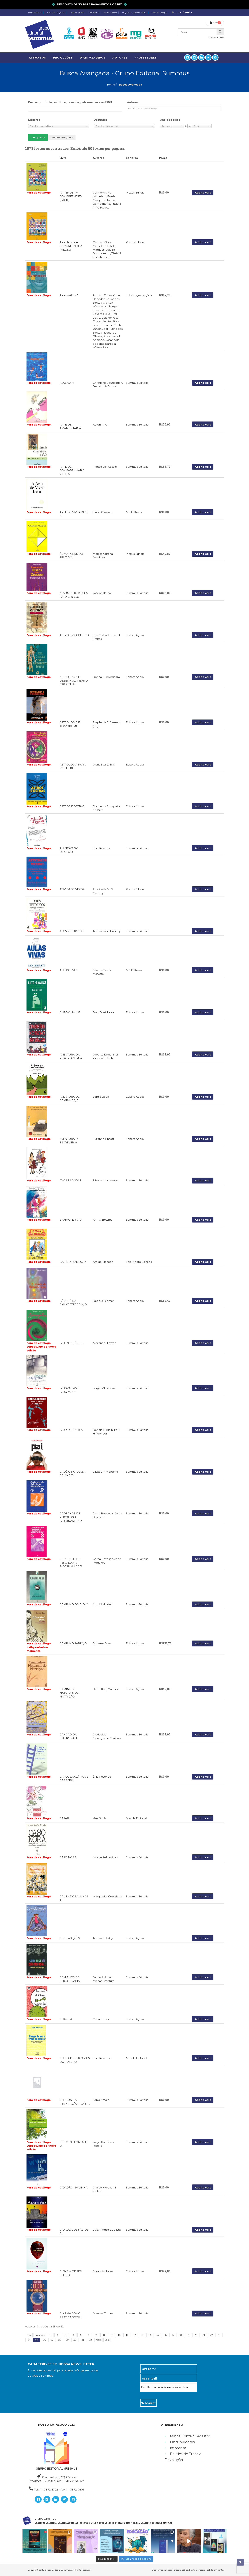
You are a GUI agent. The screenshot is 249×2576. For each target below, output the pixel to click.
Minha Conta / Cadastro (190, 2436)
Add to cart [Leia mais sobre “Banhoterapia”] (203, 1219)
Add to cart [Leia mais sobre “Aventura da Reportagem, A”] (203, 1054)
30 (75, 2339)
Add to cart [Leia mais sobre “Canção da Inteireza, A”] (203, 1734)
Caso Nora (68, 1857)
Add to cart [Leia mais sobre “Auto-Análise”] (203, 1012)
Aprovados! (69, 295)
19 (188, 2335)
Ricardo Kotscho (104, 1058)
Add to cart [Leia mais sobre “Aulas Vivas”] (203, 970)
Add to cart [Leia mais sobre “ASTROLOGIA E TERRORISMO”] (203, 722)
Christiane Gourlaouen (107, 382)
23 (219, 2335)
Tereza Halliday (103, 1938)
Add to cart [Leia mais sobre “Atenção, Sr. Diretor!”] (203, 848)
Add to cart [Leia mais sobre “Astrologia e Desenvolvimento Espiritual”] (203, 677)
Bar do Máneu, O (73, 1261)
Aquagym (67, 382)
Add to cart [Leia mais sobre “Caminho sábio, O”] (203, 1643)
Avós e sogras (70, 1180)
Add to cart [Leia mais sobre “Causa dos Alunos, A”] (203, 1896)
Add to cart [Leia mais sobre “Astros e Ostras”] (203, 806)
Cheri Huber (101, 2019)
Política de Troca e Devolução (183, 2457)
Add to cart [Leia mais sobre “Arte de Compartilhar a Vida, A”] (203, 466)
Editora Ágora (135, 635)
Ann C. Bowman (103, 1219)
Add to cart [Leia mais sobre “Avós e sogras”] (203, 1180)
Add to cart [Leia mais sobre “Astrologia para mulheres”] (203, 764)
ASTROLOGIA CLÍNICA (74, 635)
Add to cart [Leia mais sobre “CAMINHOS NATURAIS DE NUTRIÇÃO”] (203, 1689)
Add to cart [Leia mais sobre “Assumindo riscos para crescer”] (203, 593)
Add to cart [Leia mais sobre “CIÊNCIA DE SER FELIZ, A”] (203, 2271)
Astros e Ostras (72, 806)
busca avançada (216, 37)
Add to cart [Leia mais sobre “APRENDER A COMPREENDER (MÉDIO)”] (203, 242)
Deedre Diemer (103, 1300)
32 (90, 2339)
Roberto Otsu (102, 1643)
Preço (163, 158)
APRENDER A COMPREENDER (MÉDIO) (71, 246)
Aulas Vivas (68, 970)
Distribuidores (77, 12)
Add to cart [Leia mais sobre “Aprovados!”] (203, 295)
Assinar (148, 2403)
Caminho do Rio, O (74, 1604)
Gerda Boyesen (103, 1559)
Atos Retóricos (71, 931)
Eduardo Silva (102, 313)
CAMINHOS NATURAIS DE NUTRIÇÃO (69, 1692)
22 (211, 2335)
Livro (63, 158)
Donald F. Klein (103, 1430)
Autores (132, 102)
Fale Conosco (110, 12)
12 (135, 2335)
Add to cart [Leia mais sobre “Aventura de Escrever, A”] (203, 1138)
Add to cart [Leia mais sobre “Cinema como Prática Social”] (203, 2313)
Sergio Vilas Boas (104, 1388)
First (28, 2335)
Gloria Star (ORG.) (104, 764)
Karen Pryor (101, 424)
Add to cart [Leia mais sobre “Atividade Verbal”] (203, 889)
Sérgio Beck (101, 1096)
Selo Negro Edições (139, 295)
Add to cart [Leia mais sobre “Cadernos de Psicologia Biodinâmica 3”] (203, 1559)
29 (67, 2339)
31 (83, 2339)
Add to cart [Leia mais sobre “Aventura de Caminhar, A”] (203, 1096)
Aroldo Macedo (103, 1261)
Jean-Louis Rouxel (105, 386)
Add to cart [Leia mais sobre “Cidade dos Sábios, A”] (203, 2229)
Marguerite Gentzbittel (108, 1896)
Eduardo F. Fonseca (106, 310)
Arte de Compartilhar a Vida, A (72, 470)
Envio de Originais (56, 12)
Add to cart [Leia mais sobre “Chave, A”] (203, 2019)
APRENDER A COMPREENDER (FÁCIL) (71, 196)
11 (127, 2335)
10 (119, 2335)
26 (44, 2339)
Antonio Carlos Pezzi (106, 295)
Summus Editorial (137, 382)
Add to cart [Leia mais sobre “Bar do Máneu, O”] (203, 1261)
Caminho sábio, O (73, 1643)
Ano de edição (170, 119)
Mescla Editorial (136, 1818)
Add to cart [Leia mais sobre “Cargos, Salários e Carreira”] (203, 1776)
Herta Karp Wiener (105, 1689)
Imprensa (94, 12)
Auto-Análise (70, 1012)
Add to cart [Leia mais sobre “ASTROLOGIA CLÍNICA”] (203, 635)
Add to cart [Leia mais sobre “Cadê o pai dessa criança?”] (203, 1471)
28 (59, 2339)
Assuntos (100, 119)
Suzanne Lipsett (103, 1138)
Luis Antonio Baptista (107, 2229)
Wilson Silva (100, 347)
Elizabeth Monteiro (105, 1180)
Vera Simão (100, 1818)
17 (173, 2335)
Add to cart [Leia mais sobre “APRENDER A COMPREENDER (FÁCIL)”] (203, 192)
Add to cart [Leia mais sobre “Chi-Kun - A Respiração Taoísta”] (203, 2100)
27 (52, 2339)
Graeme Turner (103, 2313)
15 (158, 2335)
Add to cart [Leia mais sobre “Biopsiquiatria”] (203, 1430)
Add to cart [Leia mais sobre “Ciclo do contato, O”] (203, 2142)
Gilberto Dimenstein (106, 1054)
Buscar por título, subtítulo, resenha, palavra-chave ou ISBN (70, 102)
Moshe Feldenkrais (105, 1857)
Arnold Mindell (102, 1604)
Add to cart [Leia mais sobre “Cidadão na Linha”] (203, 2187)
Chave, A (66, 2019)
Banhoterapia (71, 1219)
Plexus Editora (135, 192)
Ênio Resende (102, 848)
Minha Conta (182, 12)
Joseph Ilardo (102, 593)
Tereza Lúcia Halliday (106, 931)
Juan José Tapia (103, 1012)
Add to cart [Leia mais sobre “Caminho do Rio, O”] (203, 1604)
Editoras (34, 119)
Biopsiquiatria (71, 1430)
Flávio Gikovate (103, 512)
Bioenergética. (71, 1343)
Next (98, 2339)
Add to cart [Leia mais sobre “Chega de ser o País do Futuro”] (203, 2058)
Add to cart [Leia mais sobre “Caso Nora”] (203, 1857)
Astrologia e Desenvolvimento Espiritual (74, 680)
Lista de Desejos (159, 12)
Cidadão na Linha (74, 2187)
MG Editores (134, 512)
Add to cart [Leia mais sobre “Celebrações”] (203, 1938)
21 (204, 2335)
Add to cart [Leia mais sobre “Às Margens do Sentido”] (203, 553)
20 (196, 2335)
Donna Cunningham (106, 677)
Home (111, 84)
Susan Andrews (103, 2271)
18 (180, 2335)
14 (150, 2335)
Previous (40, 2335)
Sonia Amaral (101, 2100)
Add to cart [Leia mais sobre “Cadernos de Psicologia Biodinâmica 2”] (203, 1513)
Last (107, 2339)
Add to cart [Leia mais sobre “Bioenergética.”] (203, 1343)
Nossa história (35, 12)
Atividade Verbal (73, 889)
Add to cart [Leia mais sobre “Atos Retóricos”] (203, 931)
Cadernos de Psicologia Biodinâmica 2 (71, 1517)
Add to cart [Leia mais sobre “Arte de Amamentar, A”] (203, 424)
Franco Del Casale (105, 466)
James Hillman (102, 1977)
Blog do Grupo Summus (134, 12)
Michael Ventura (103, 1981)
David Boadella (103, 1513)
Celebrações (70, 1938)
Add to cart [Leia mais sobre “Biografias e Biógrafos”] (203, 1388)
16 (165, 2335)
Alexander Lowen (104, 1343)
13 (142, 2335)
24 (29, 2339)
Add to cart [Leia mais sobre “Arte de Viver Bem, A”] (203, 512)
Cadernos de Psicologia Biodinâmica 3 (71, 1562)
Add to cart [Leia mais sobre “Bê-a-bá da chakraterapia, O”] (203, 1300)
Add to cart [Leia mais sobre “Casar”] (203, 1818)
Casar (64, 1818)
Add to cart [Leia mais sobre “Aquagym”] (203, 382)
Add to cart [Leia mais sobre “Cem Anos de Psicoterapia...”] (203, 1977)
